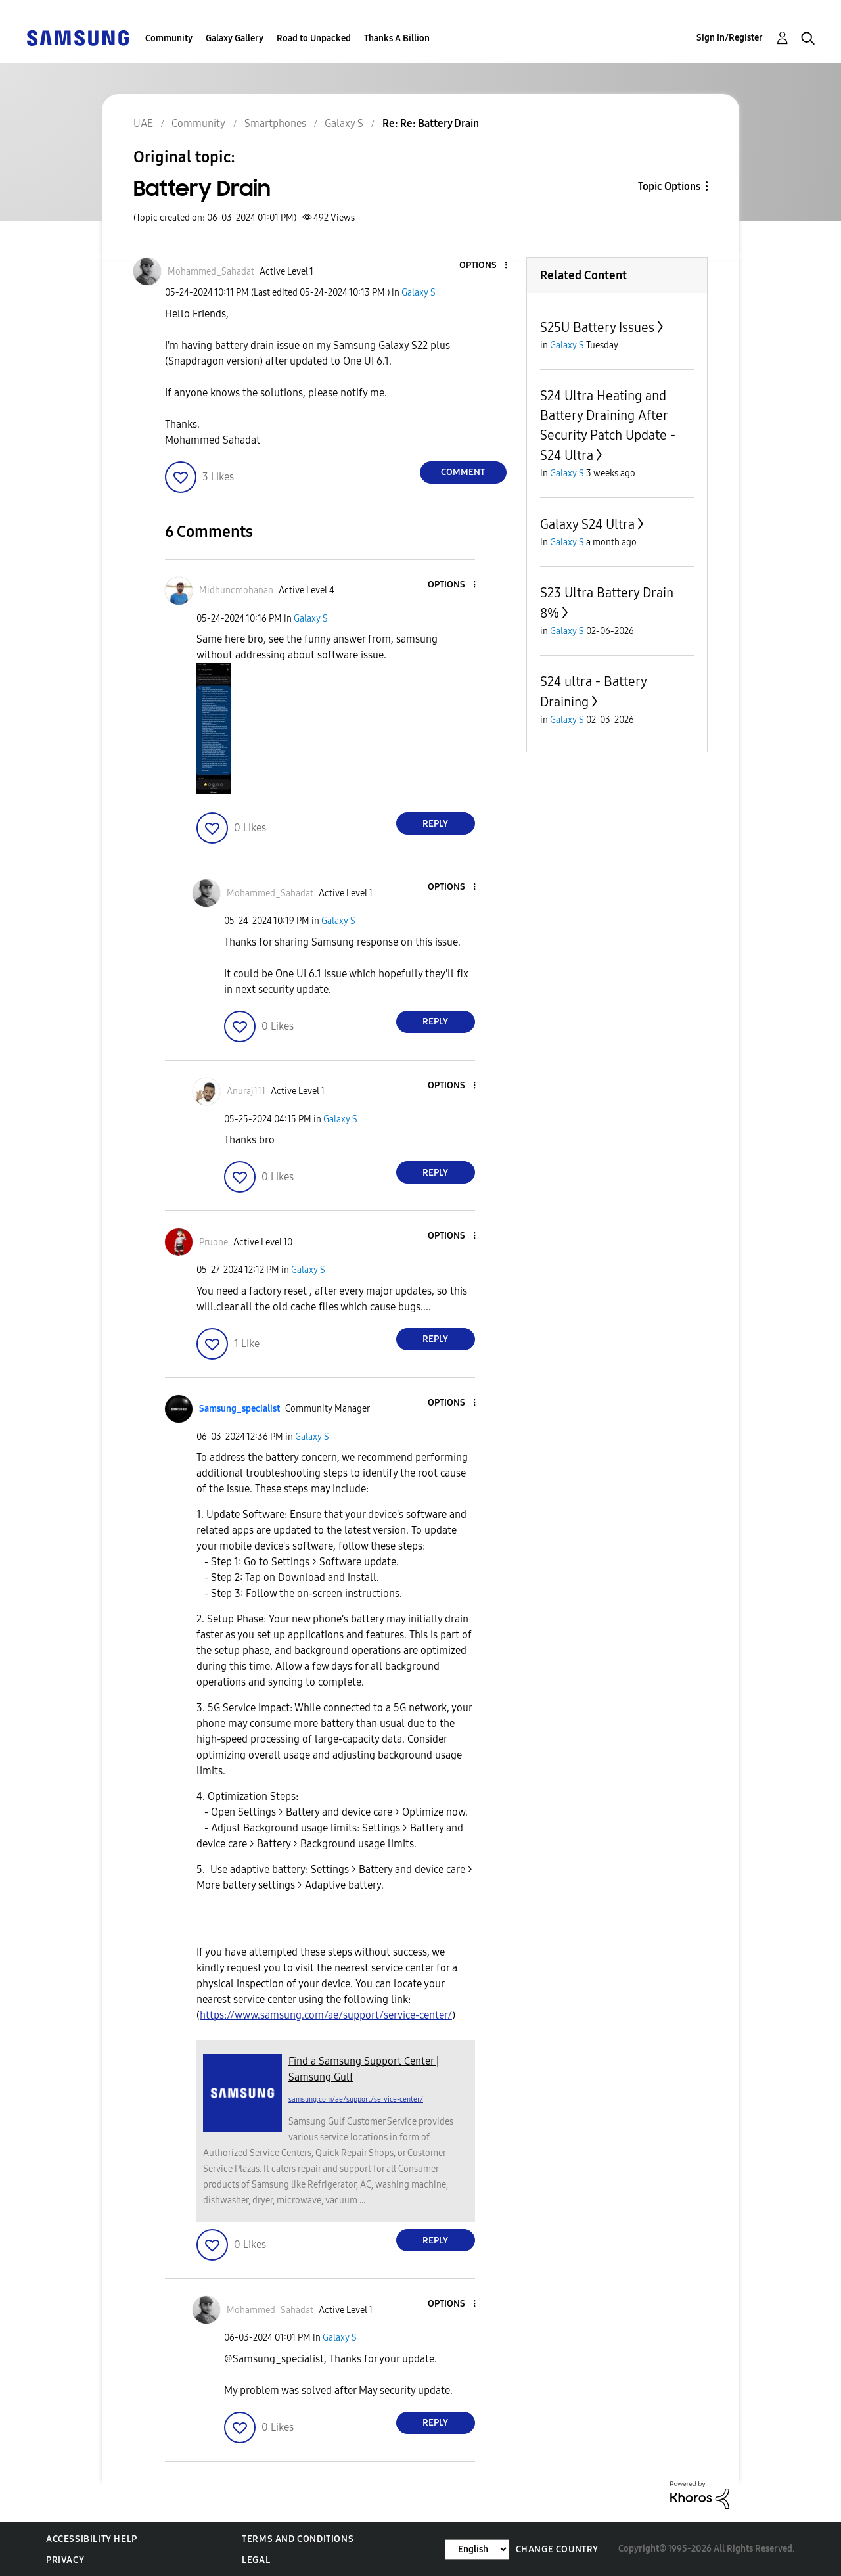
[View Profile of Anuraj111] (246, 1091)
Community (169, 38)
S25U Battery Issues (597, 327)
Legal (256, 2559)
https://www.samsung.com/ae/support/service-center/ (326, 2015)
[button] (484, 266)
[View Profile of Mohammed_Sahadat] (211, 271)
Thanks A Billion (397, 38)
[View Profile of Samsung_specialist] (239, 1408)
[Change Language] (477, 2549)
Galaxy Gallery (234, 38)
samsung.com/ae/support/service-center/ (355, 2099)
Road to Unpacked (314, 38)
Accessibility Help (91, 2538)
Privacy (65, 2559)
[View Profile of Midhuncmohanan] (236, 590)
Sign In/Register (729, 37)
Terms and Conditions (297, 2538)
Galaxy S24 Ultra (587, 524)
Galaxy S (418, 292)
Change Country (557, 2549)
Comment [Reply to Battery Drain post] (463, 472)
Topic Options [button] (669, 186)
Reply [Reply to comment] (435, 823)
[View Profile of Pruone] (213, 1242)
